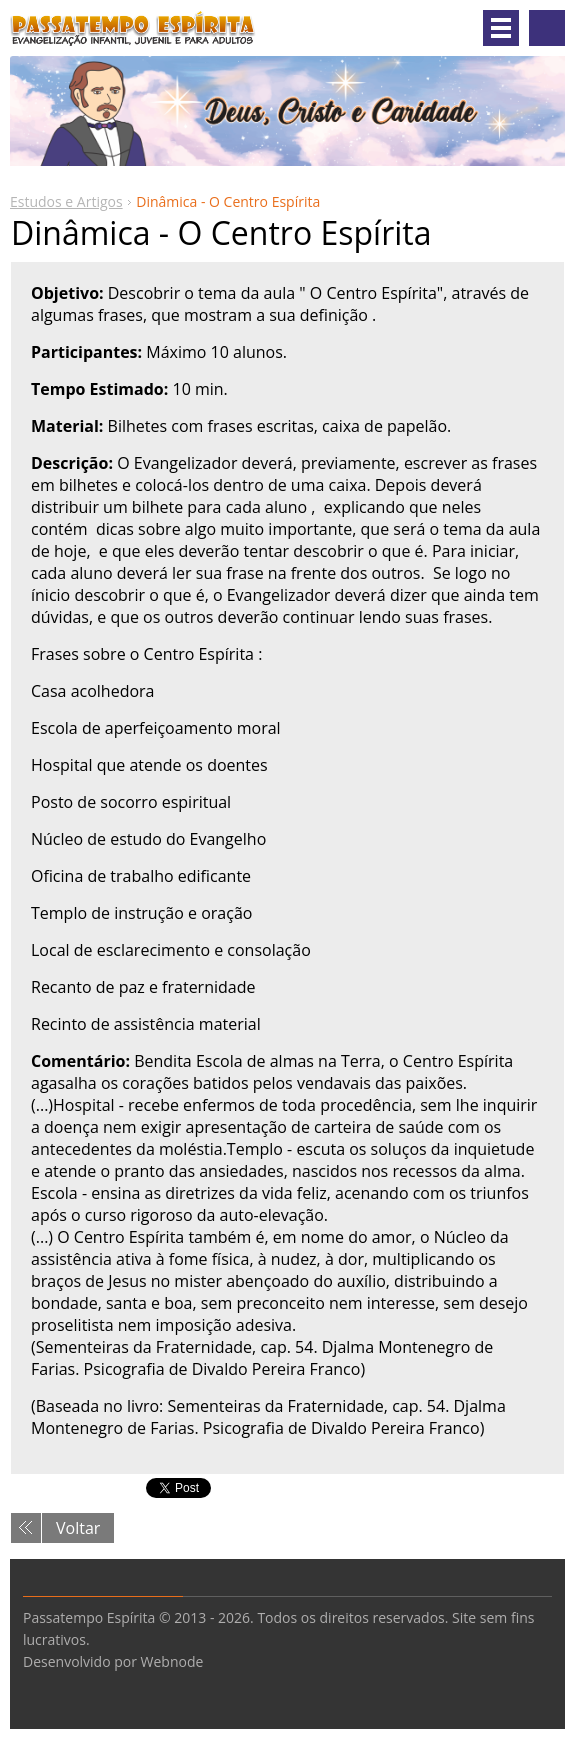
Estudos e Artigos (66, 201)
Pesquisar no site (547, 28)
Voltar (78, 1528)
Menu (501, 28)
